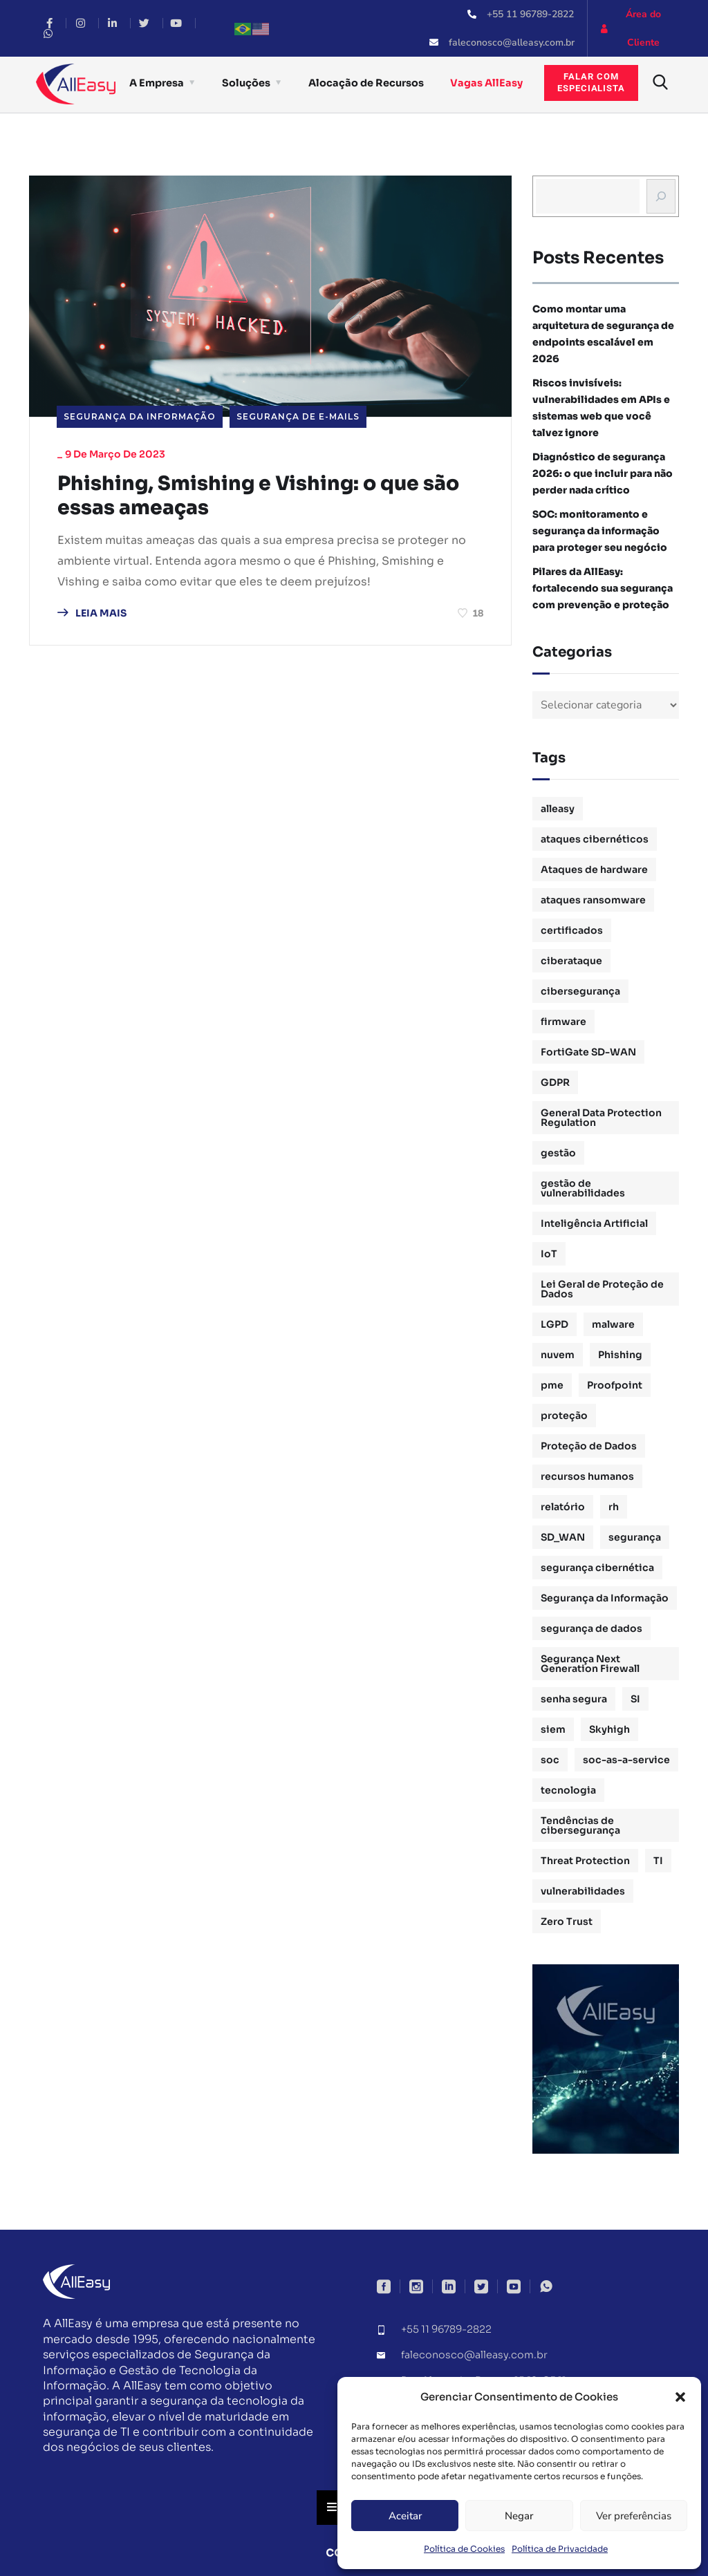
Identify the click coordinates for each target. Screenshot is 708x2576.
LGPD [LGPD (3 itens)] (554, 1324)
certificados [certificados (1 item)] (572, 930)
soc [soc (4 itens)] (550, 1760)
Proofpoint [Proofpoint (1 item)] (614, 1385)
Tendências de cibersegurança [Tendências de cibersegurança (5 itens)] (580, 1825)
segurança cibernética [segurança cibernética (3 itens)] (597, 1567)
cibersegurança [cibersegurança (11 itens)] (580, 991)
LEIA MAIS (92, 615)
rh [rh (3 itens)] (613, 1507)
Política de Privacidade (560, 2549)
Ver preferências (633, 2516)
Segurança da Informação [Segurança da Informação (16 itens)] (605, 1598)
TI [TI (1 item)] (658, 1860)
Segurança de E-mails (298, 416)
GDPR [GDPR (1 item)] (555, 1082)
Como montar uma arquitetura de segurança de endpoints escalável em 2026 (603, 334)
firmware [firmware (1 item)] (563, 1021)
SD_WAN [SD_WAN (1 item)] (563, 1537)
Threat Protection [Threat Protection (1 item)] (585, 1860)
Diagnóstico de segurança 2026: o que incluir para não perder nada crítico (602, 473)
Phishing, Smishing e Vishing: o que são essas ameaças (269, 497)
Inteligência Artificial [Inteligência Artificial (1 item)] (594, 1223)
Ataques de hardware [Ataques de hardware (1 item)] (594, 869)
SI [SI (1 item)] (635, 1699)
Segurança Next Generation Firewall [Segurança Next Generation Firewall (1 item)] (590, 1664)
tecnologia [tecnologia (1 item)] (568, 1790)
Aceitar (405, 2516)
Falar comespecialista (591, 82)
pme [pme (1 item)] (552, 1385)
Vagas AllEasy (486, 83)
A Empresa (156, 83)
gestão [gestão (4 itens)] (558, 1153)
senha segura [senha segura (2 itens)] (574, 1699)
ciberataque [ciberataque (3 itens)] (571, 961)
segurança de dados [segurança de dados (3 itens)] (591, 1628)
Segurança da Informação (140, 416)
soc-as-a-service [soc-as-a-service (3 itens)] (626, 1760)
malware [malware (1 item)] (613, 1324)
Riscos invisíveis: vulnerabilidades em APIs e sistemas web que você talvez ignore (601, 408)
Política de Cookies (464, 2549)
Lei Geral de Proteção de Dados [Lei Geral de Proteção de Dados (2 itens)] (602, 1289)
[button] (680, 2397)
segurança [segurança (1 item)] (634, 1537)
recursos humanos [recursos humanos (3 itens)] (587, 1476)
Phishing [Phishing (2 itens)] (620, 1354)
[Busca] (661, 196)
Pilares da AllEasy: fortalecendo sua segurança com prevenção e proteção (602, 588)
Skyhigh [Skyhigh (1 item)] (609, 1729)
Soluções (246, 83)
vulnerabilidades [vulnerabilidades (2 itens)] (583, 1891)
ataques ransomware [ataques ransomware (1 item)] (593, 900)
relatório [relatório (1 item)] (563, 1507)
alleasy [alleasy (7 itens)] (558, 808)
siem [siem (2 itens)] (553, 1729)
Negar (519, 2516)
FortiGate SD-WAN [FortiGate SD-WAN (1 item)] (588, 1052)
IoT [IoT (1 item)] (549, 1254)
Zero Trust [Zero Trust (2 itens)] (567, 1921)
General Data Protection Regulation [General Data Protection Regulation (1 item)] (601, 1118)
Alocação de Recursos (366, 83)
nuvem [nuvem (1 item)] (558, 1354)
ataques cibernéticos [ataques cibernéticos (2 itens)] (595, 839)
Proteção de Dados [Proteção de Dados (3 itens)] (589, 1446)
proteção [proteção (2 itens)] (564, 1415)
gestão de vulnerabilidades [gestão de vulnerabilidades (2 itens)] (583, 1188)
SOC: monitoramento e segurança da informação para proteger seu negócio (599, 531)
